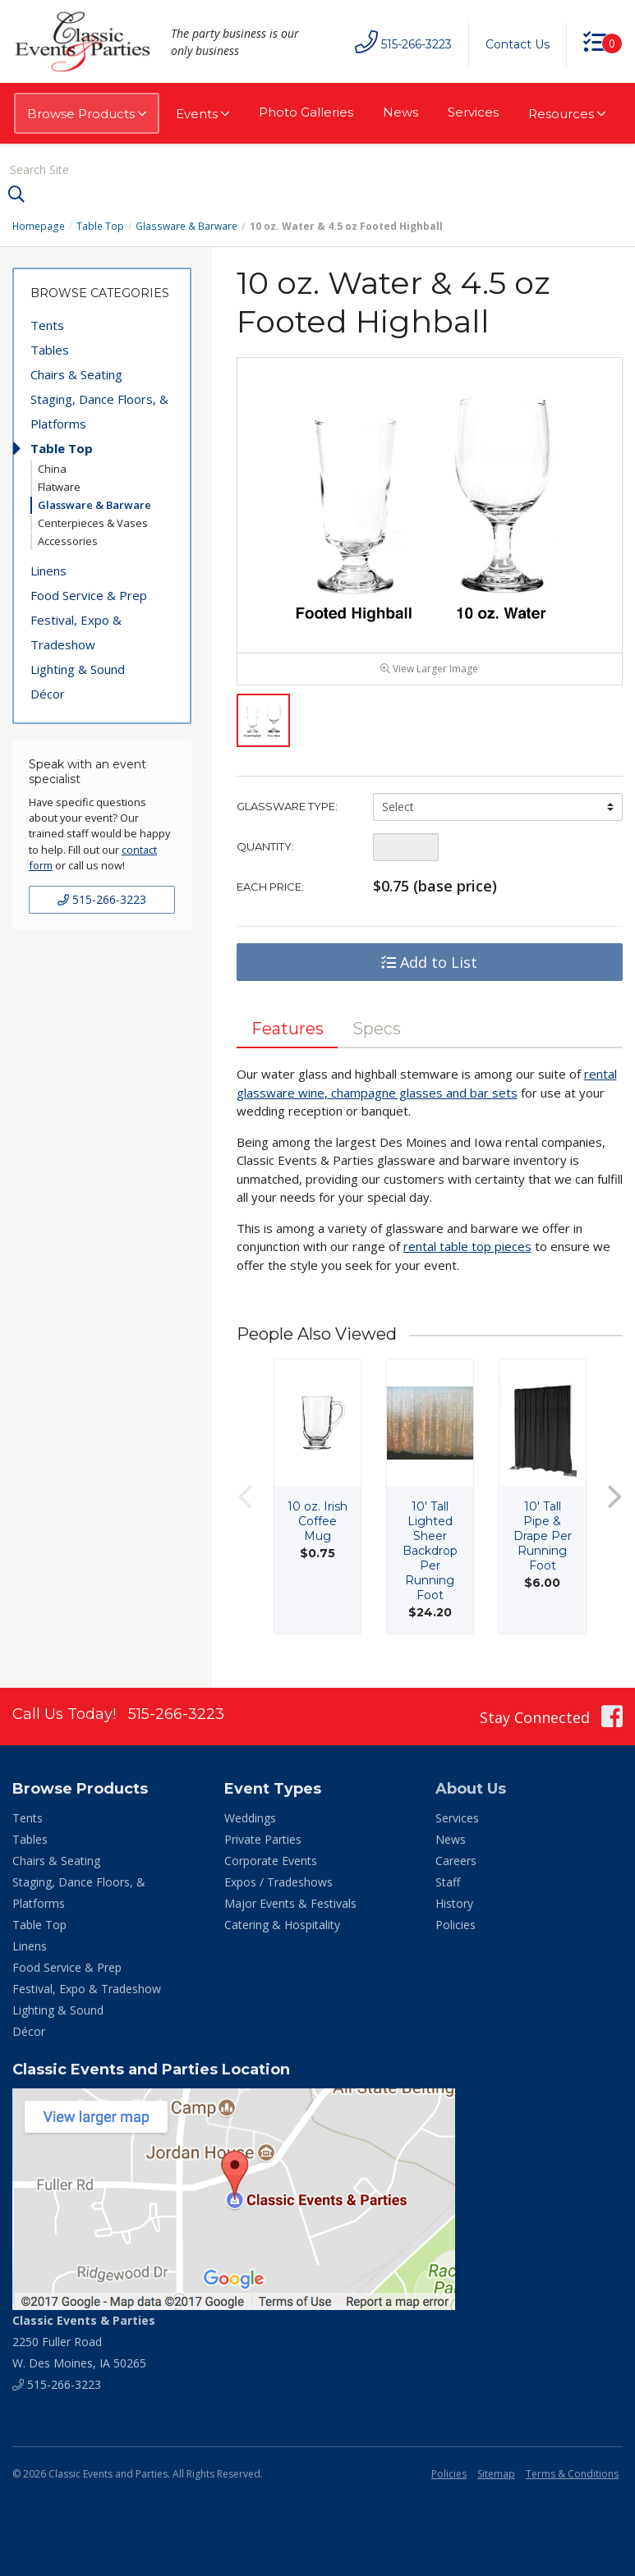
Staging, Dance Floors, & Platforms (99, 411)
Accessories (68, 541)
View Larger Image (429, 669)
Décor (47, 693)
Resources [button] (566, 114)
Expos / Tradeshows (278, 1883)
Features (287, 1029)
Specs (377, 1029)
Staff (447, 1883)
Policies (455, 1925)
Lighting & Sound (77, 669)
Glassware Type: (287, 807)
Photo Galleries (306, 112)
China (52, 468)
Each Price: (270, 887)
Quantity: (265, 847)
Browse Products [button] (86, 114)
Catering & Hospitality (282, 1925)
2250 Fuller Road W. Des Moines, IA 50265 (83, 2342)
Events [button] (202, 114)
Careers (455, 1861)
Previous (245, 1497)
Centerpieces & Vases (93, 523)
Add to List (429, 963)
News (400, 112)
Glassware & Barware (186, 226)
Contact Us (517, 44)
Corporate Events (270, 1861)
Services (473, 112)
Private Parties (262, 1840)
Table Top (100, 226)
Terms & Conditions (572, 2475)
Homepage (38, 226)
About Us (470, 1790)
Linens (48, 570)
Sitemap (496, 2475)
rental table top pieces (467, 1247)
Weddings (250, 1819)
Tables (49, 349)
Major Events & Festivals (290, 1904)
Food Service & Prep (88, 595)
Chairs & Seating (76, 374)
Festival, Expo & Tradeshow (76, 632)
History (454, 1904)
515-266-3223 (102, 899)
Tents (47, 325)
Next (614, 1497)
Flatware (59, 486)
